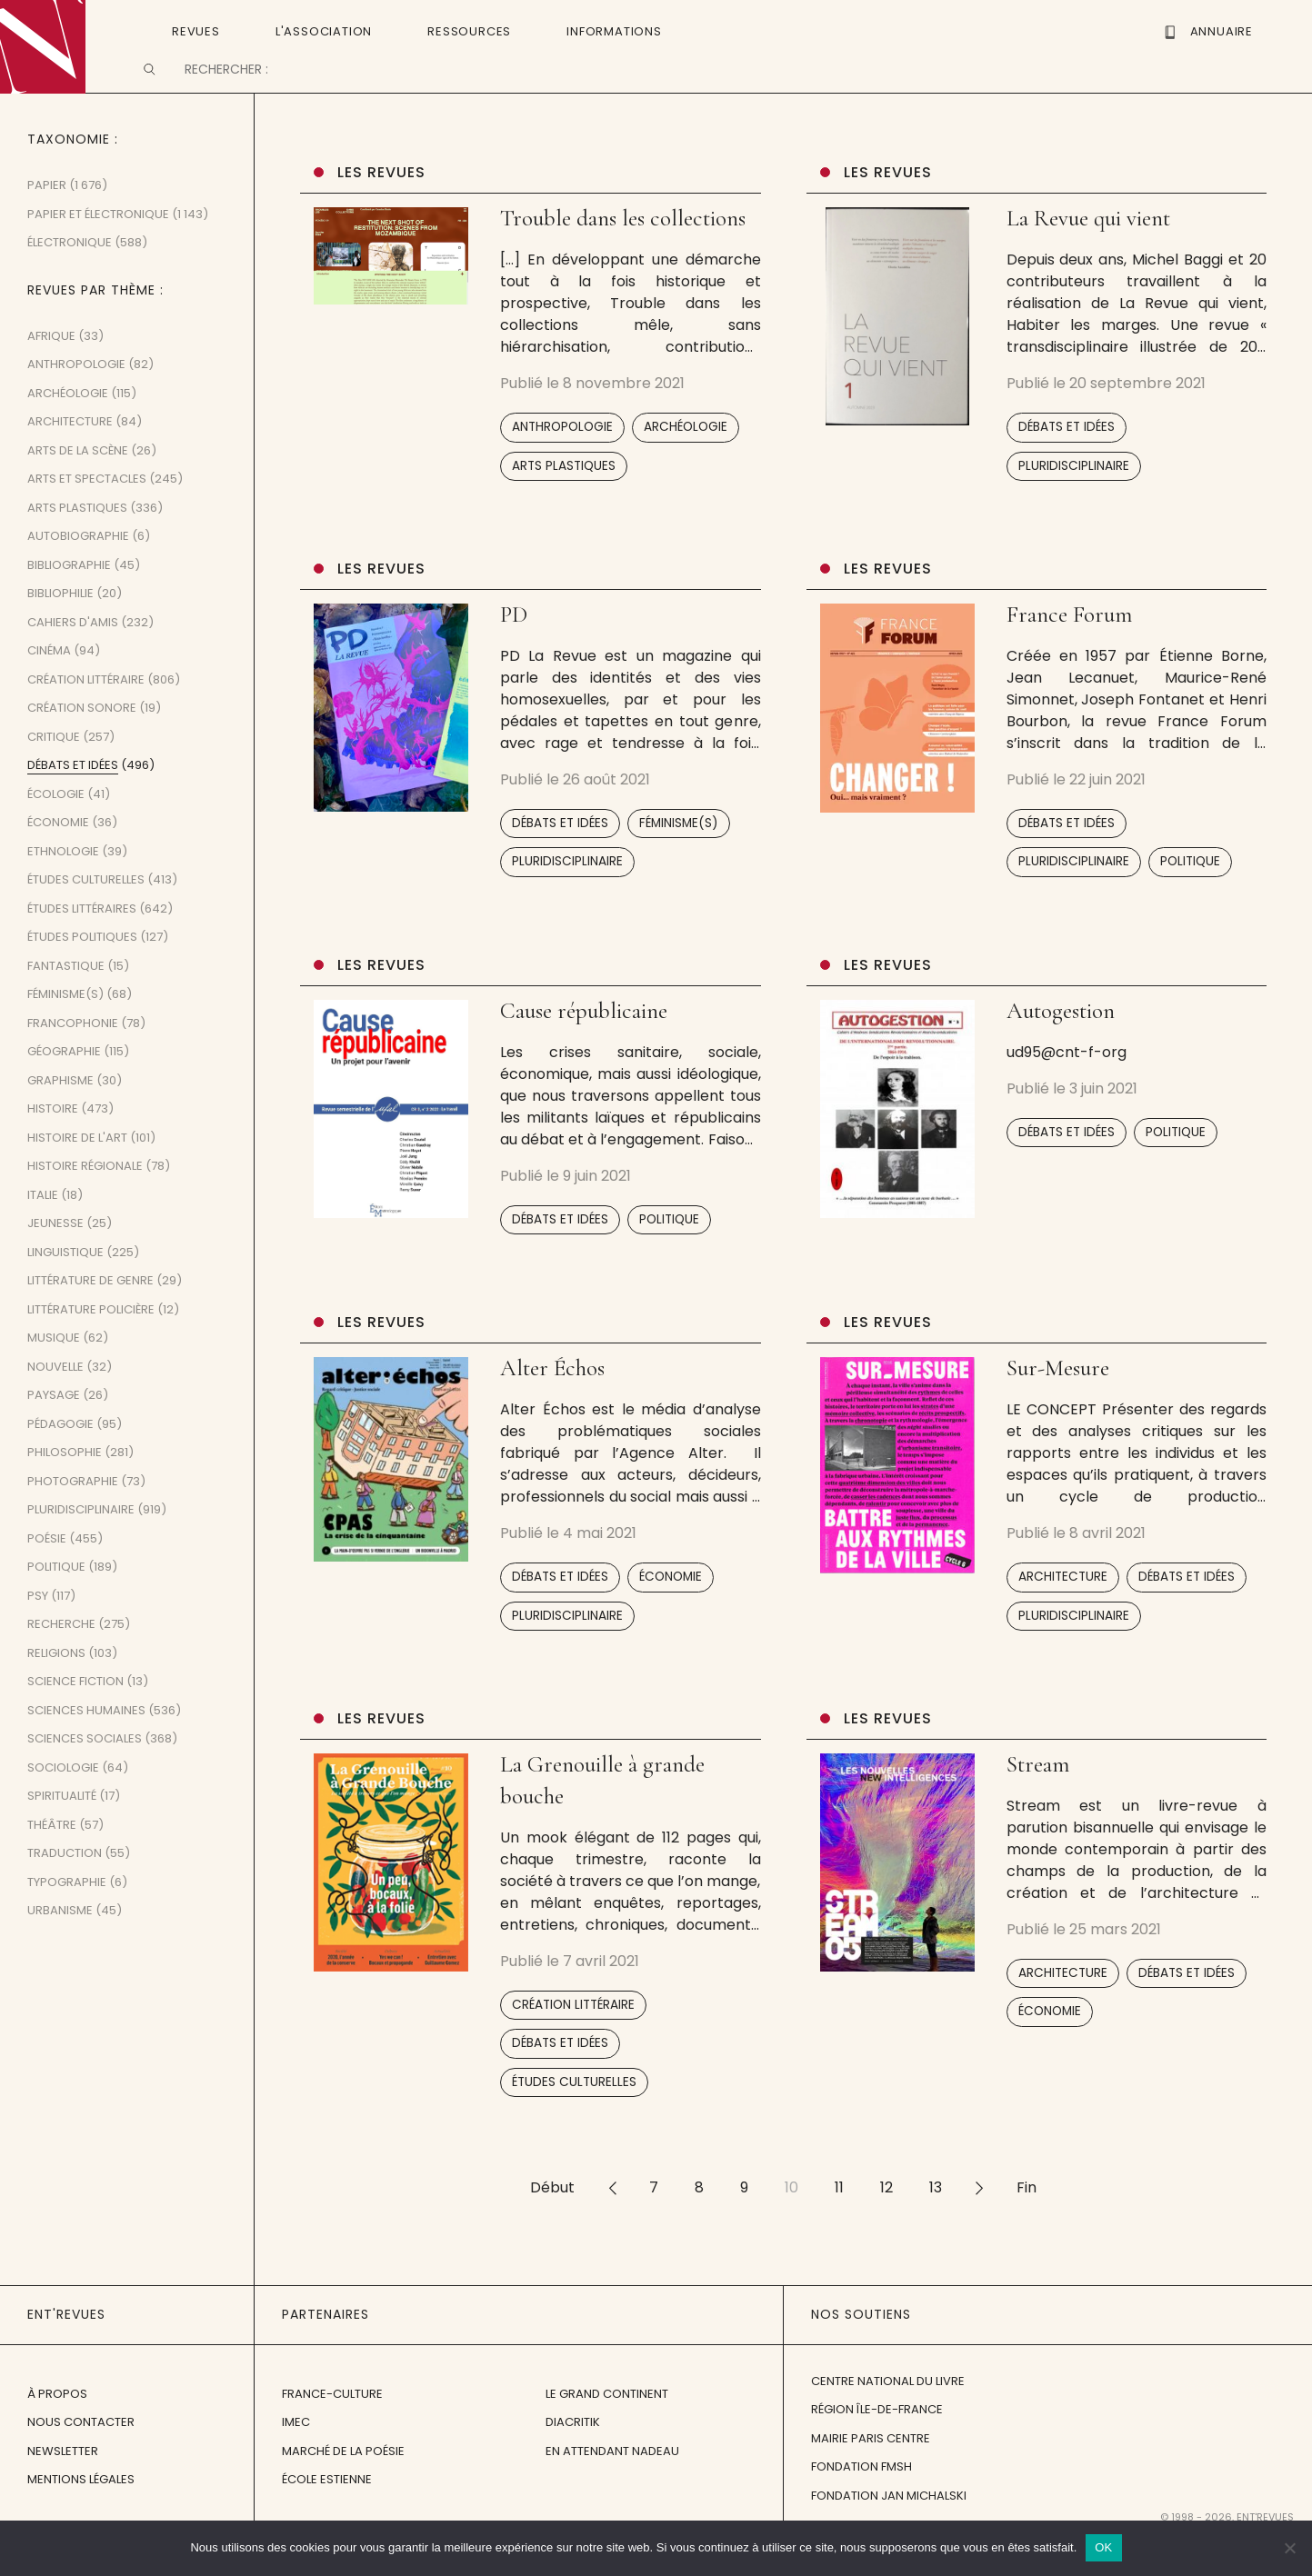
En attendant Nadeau (612, 2483)
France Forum (1069, 648)
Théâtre (51, 1858)
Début (552, 2221)
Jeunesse (55, 1256)
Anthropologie (562, 460)
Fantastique (66, 999)
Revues (196, 30)
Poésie (46, 1572)
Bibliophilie (60, 626)
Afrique (51, 369)
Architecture (1062, 1610)
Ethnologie (63, 885)
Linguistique (65, 1285)
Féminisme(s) (678, 856)
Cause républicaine (583, 1044)
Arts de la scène (77, 484)
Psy (37, 1629)
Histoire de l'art (77, 1171)
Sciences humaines (86, 1743)
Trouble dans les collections (623, 251)
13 (935, 2221)
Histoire (52, 1142)
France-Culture (332, 2426)
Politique (1190, 895)
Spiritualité (61, 1829)
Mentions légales (81, 2512)
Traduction (64, 1886)
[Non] (1289, 2548)
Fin (1027, 2221)
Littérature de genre (90, 1314)
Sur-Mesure (1058, 1401)
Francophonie (72, 1056)
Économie (670, 1610)
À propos (57, 2426)
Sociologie (63, 1801)
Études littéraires (81, 942)
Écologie (56, 827)
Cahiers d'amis (72, 655)
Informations (614, 30)
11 (839, 2221)
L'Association (323, 30)
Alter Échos (552, 1401)
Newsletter (62, 2483)
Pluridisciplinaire (1073, 498)
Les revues (381, 205)
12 (886, 2221)
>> (979, 2221)
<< (612, 2221)
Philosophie (64, 1485)
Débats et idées (1066, 460)
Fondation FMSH (861, 2500)
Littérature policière (91, 1343)
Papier (46, 218)
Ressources (469, 30)
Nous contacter (81, 2455)
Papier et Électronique (98, 247)
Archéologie (685, 460)
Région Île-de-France (877, 2442)
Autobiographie (78, 569)
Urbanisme (60, 1943)
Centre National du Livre (888, 2414)
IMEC (296, 2455)
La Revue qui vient (1088, 251)
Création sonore (81, 741)
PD (513, 648)
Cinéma (49, 684)
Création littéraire (573, 2038)
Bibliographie (69, 598)
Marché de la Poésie (343, 2483)
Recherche (61, 1657)
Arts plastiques (564, 498)
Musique (53, 1371)
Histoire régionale (85, 1199)
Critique (53, 770)
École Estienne (327, 2512)
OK (1103, 2547)
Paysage (53, 1428)
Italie (42, 1228)
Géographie (64, 1084)
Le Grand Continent (607, 2426)
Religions (56, 1686)
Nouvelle (55, 1400)
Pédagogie (60, 1457)
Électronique (69, 276)
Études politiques (82, 970)
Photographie (72, 1514)
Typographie (66, 1915)
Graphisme (60, 1114)
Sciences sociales (84, 1772)
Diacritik (573, 2455)
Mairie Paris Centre (870, 2472)
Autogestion (1061, 1044)
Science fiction (75, 1714)
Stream (1038, 1798)
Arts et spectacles (86, 512)
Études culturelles (574, 2115)
